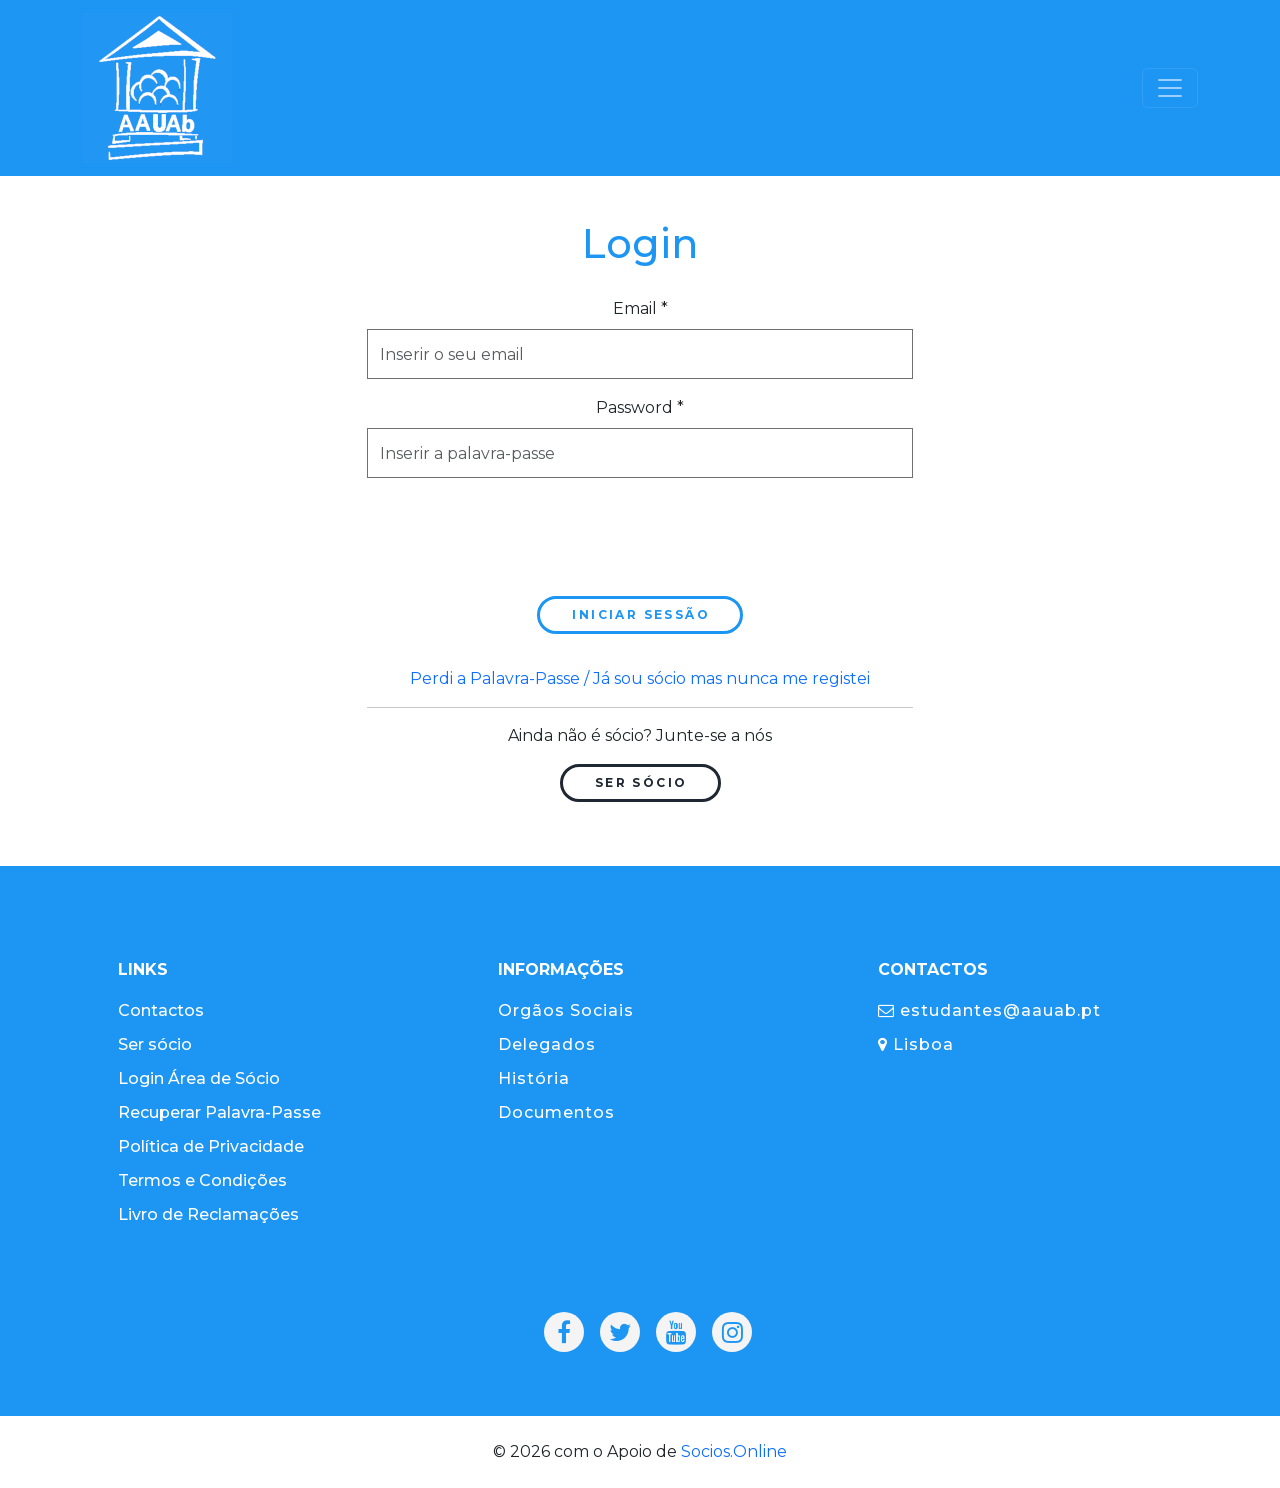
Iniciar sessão (641, 614)
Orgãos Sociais (566, 1010)
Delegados (547, 1044)
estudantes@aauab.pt (989, 1010)
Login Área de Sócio (199, 1078)
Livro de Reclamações (208, 1214)
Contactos (161, 1010)
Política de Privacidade (211, 1146)
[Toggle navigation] (1170, 88)
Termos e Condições (202, 1180)
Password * (640, 407)
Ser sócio (155, 1044)
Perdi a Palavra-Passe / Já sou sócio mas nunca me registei (640, 678)
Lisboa (916, 1044)
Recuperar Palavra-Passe (219, 1112)
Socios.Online (734, 1451)
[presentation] (519, 533)
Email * (640, 308)
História (534, 1078)
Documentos (556, 1112)
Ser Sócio (641, 782)
